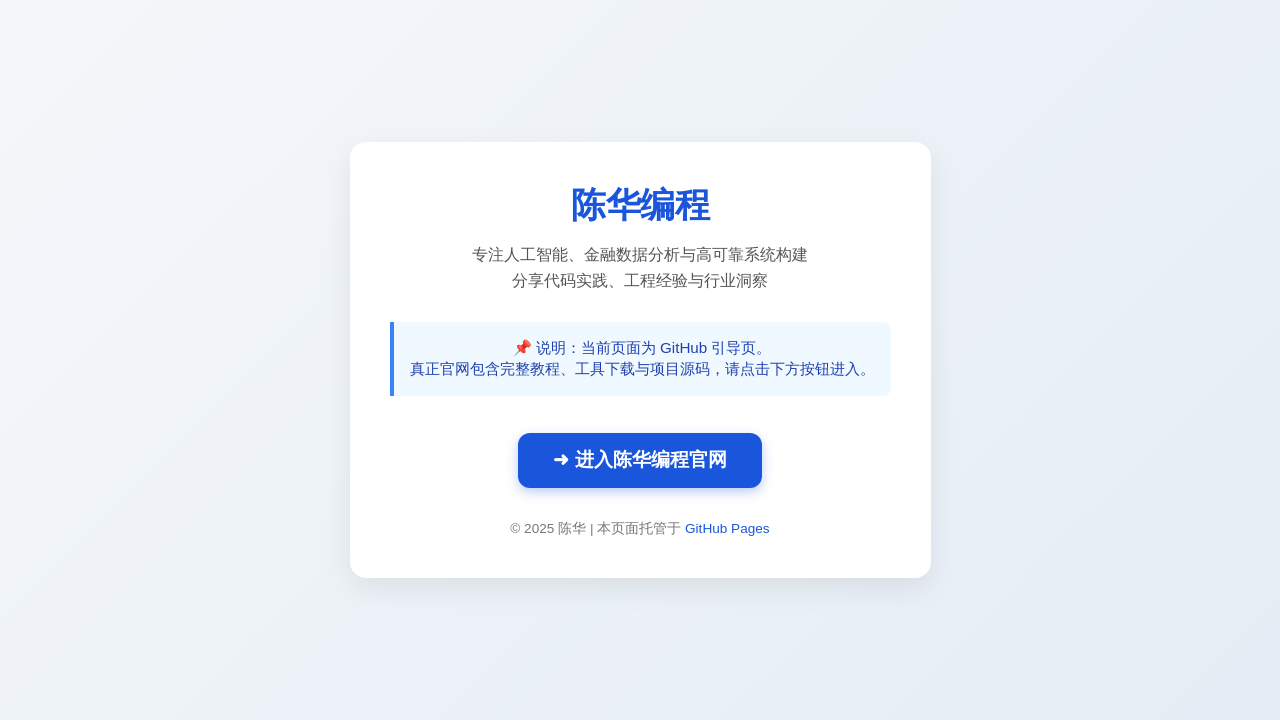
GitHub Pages (727, 528)
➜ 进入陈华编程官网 (639, 459)
